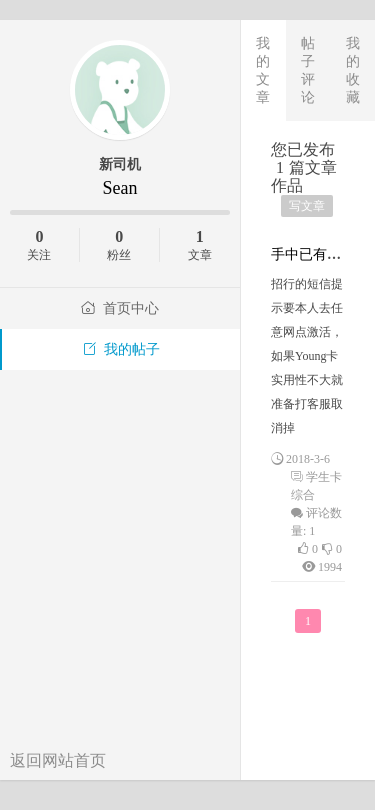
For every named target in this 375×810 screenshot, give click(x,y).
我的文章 (263, 70)
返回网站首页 (58, 760)
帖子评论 (308, 70)
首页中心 (120, 308)
